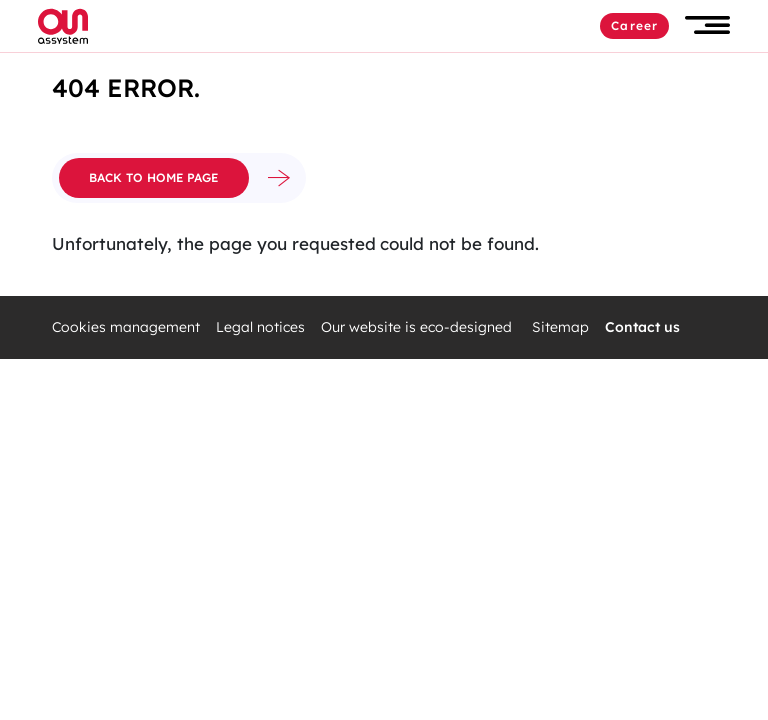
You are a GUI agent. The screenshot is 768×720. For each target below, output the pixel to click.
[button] (707, 25)
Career (634, 25)
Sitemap (560, 327)
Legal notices (260, 327)
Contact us (642, 327)
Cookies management (126, 327)
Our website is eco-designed (418, 327)
